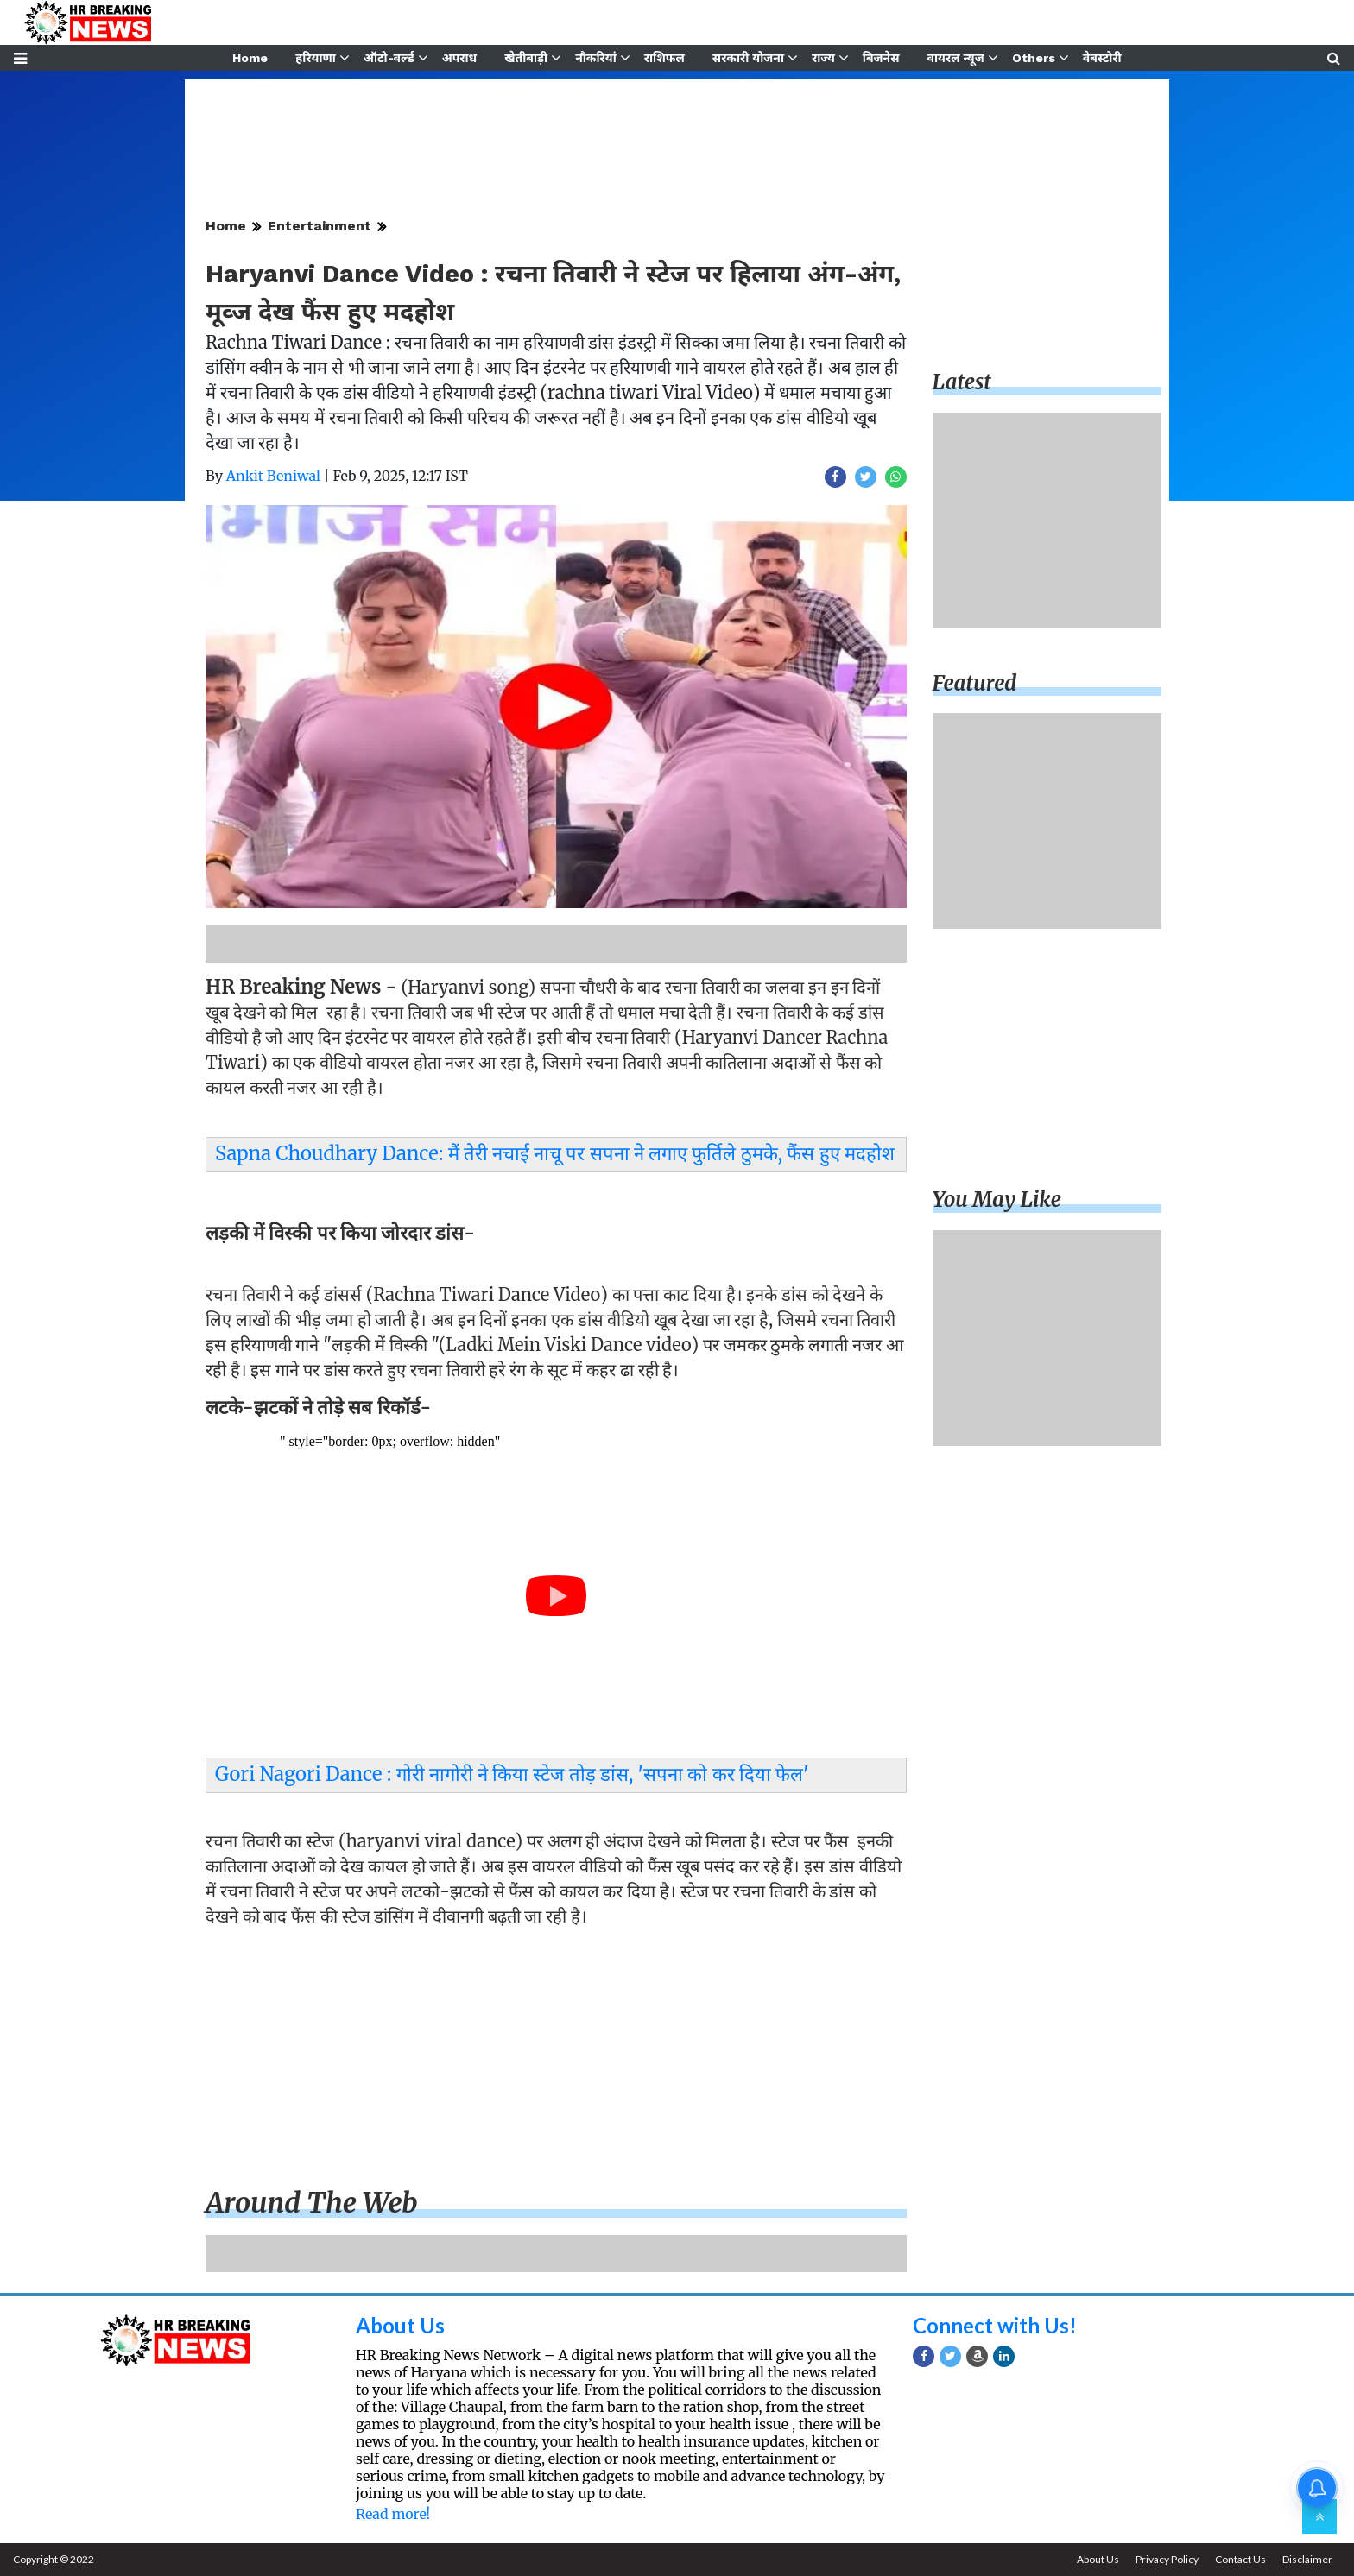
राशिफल (664, 58)
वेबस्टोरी (1102, 58)
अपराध (459, 58)
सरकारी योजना (748, 58)
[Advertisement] (556, 2060)
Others (1033, 58)
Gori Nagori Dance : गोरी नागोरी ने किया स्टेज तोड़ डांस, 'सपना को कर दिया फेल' (512, 1774)
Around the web (312, 2203)
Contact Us (1240, 2559)
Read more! (393, 2513)
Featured (975, 683)
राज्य (823, 58)
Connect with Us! (995, 2325)
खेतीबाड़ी (525, 58)
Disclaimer (1307, 2559)
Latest (962, 382)
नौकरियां (596, 58)
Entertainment (319, 226)
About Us (400, 2325)
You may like (997, 1199)
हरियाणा (315, 58)
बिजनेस (881, 58)
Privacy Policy (1167, 2559)
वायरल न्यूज (955, 58)
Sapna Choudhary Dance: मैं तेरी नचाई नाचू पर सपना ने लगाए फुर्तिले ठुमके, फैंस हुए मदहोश (555, 1153)
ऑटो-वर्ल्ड (389, 58)
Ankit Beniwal (273, 475)
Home (250, 58)
